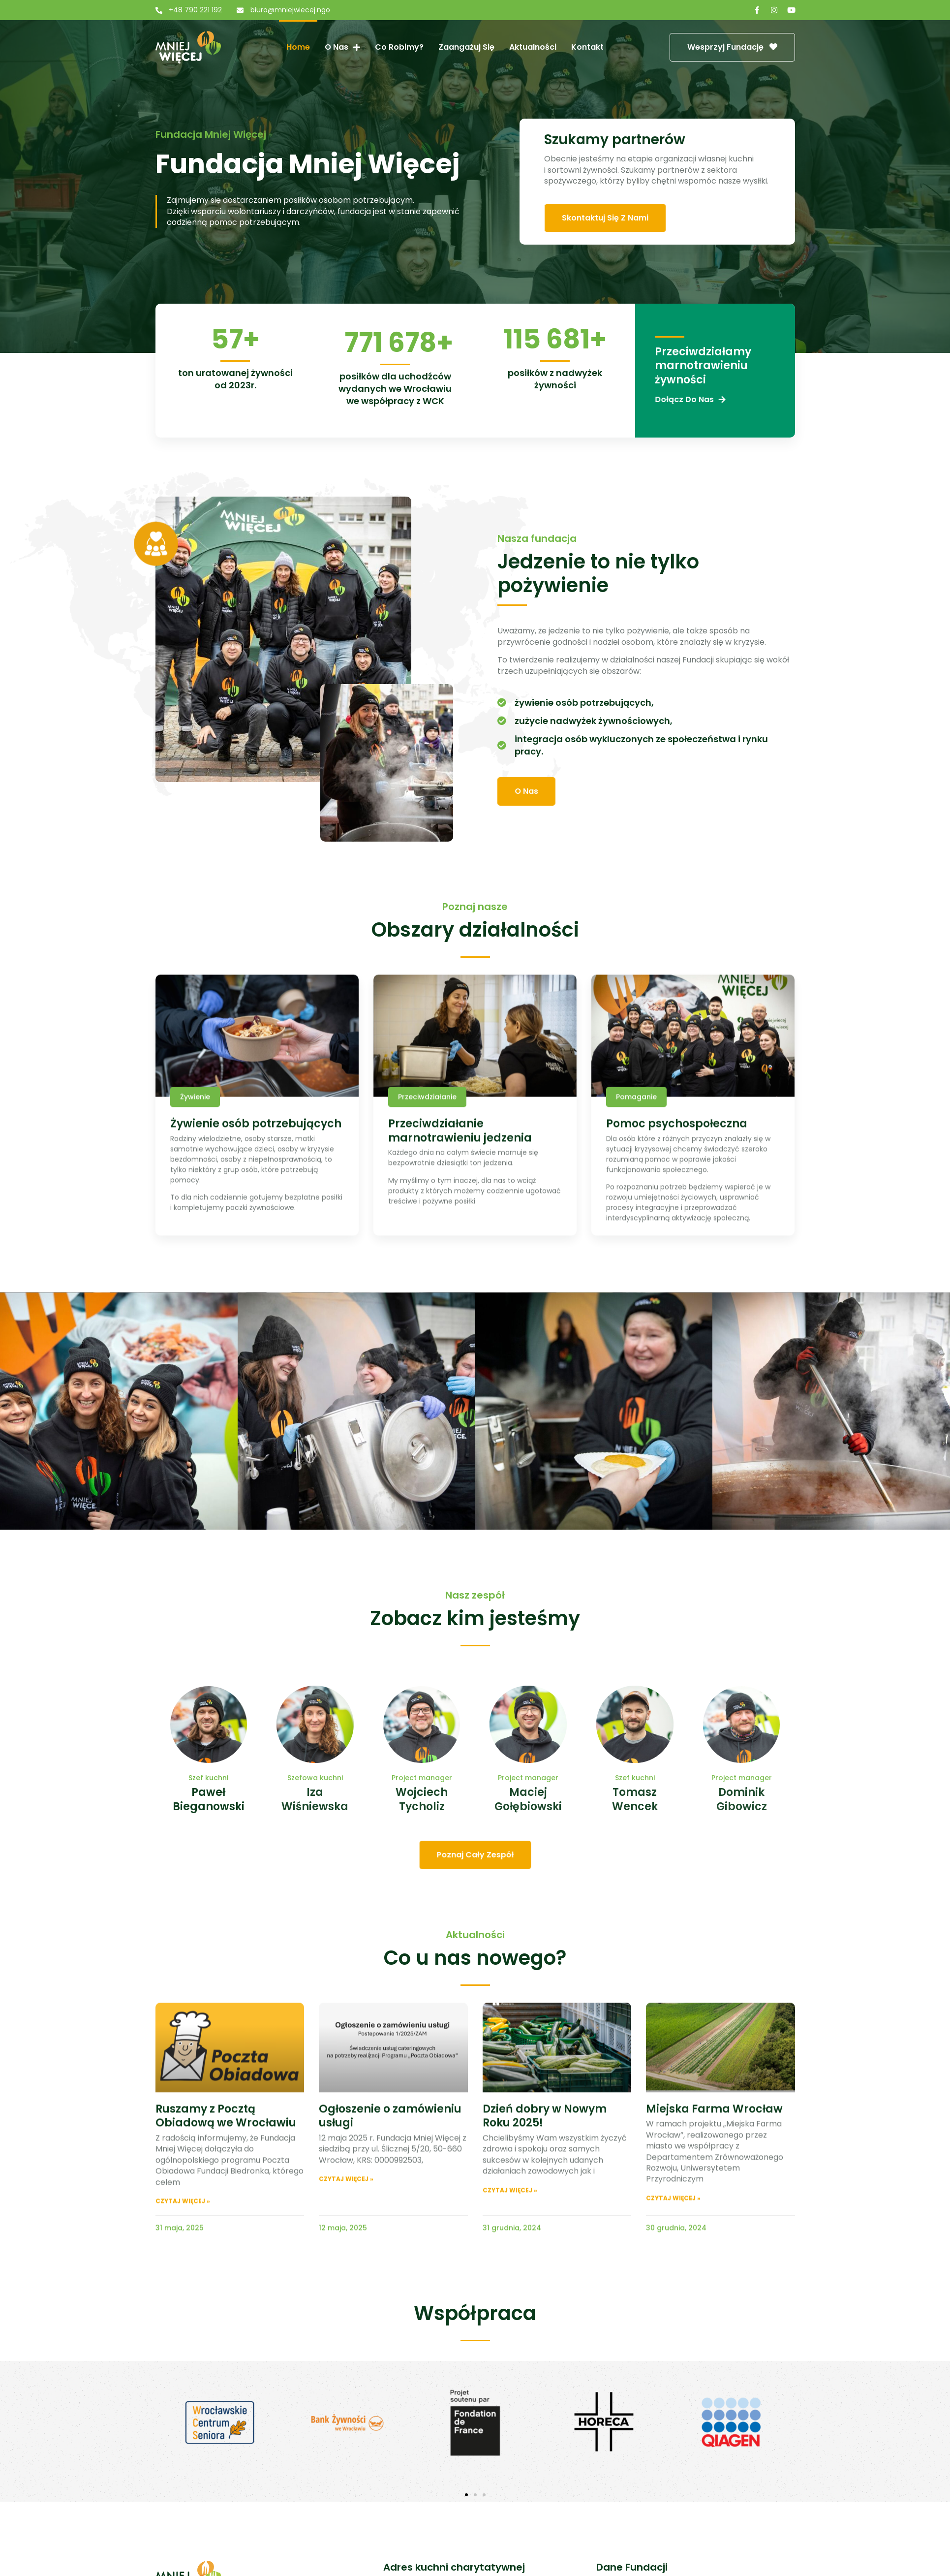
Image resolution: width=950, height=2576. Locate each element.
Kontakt (587, 47)
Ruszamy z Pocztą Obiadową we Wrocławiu (225, 2280)
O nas (342, 47)
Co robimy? (399, 47)
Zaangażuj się (466, 47)
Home (298, 47)
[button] (466, 2494)
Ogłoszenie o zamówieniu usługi (390, 2280)
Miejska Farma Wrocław (714, 2273)
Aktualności (532, 47)
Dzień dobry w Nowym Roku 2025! (545, 2280)
